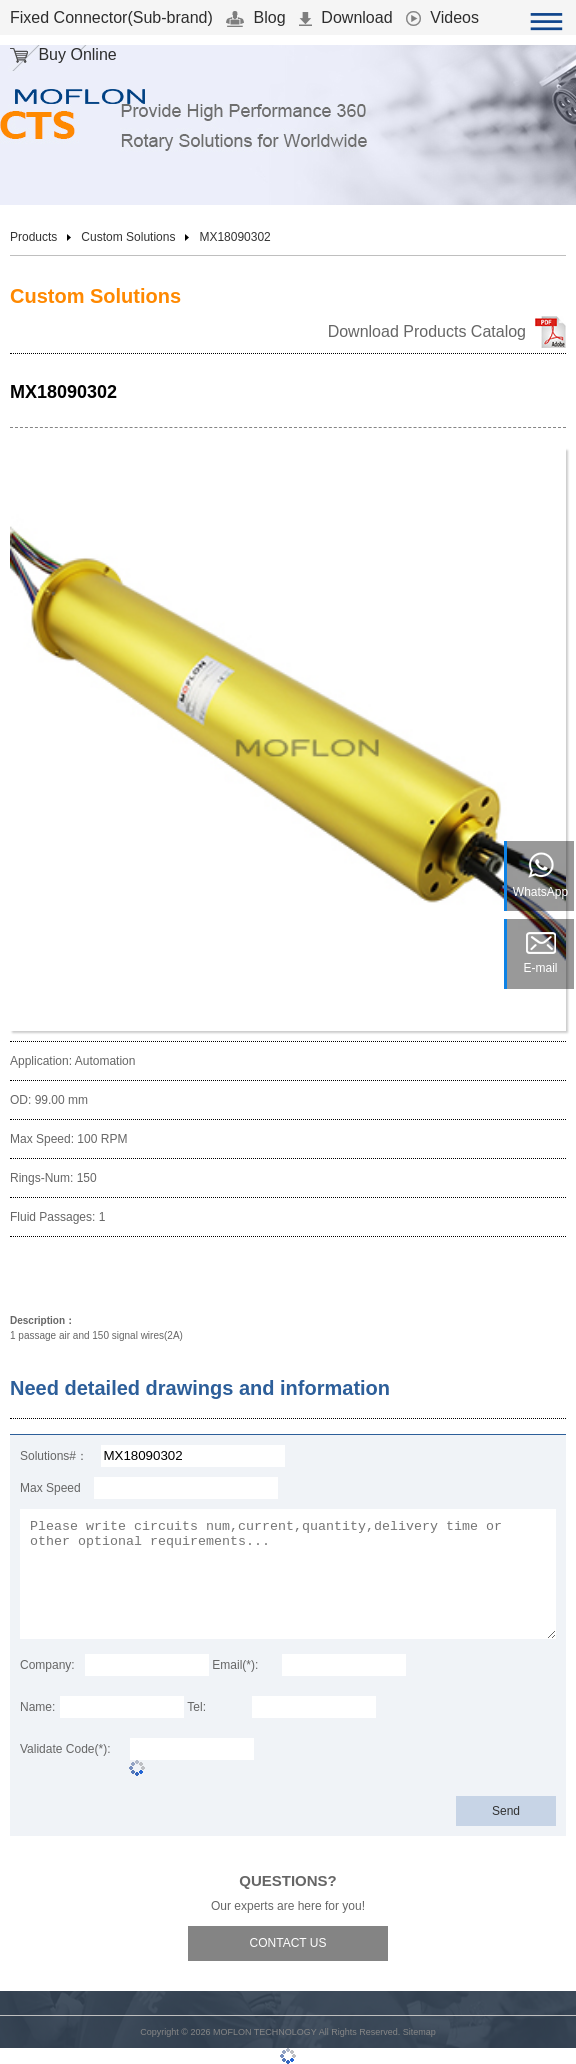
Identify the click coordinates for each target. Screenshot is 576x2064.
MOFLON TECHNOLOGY (265, 2032)
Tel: (196, 1707)
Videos (442, 17)
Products (33, 237)
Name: (37, 1707)
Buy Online (63, 54)
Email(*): (235, 1665)
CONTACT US (288, 1943)
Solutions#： (54, 1456)
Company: (47, 1665)
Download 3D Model (278, 1277)
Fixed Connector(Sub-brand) (111, 17)
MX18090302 (234, 237)
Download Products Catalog (427, 331)
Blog (255, 17)
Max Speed (50, 1488)
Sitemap (419, 2032)
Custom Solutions (128, 237)
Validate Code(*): (65, 1749)
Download (346, 17)
